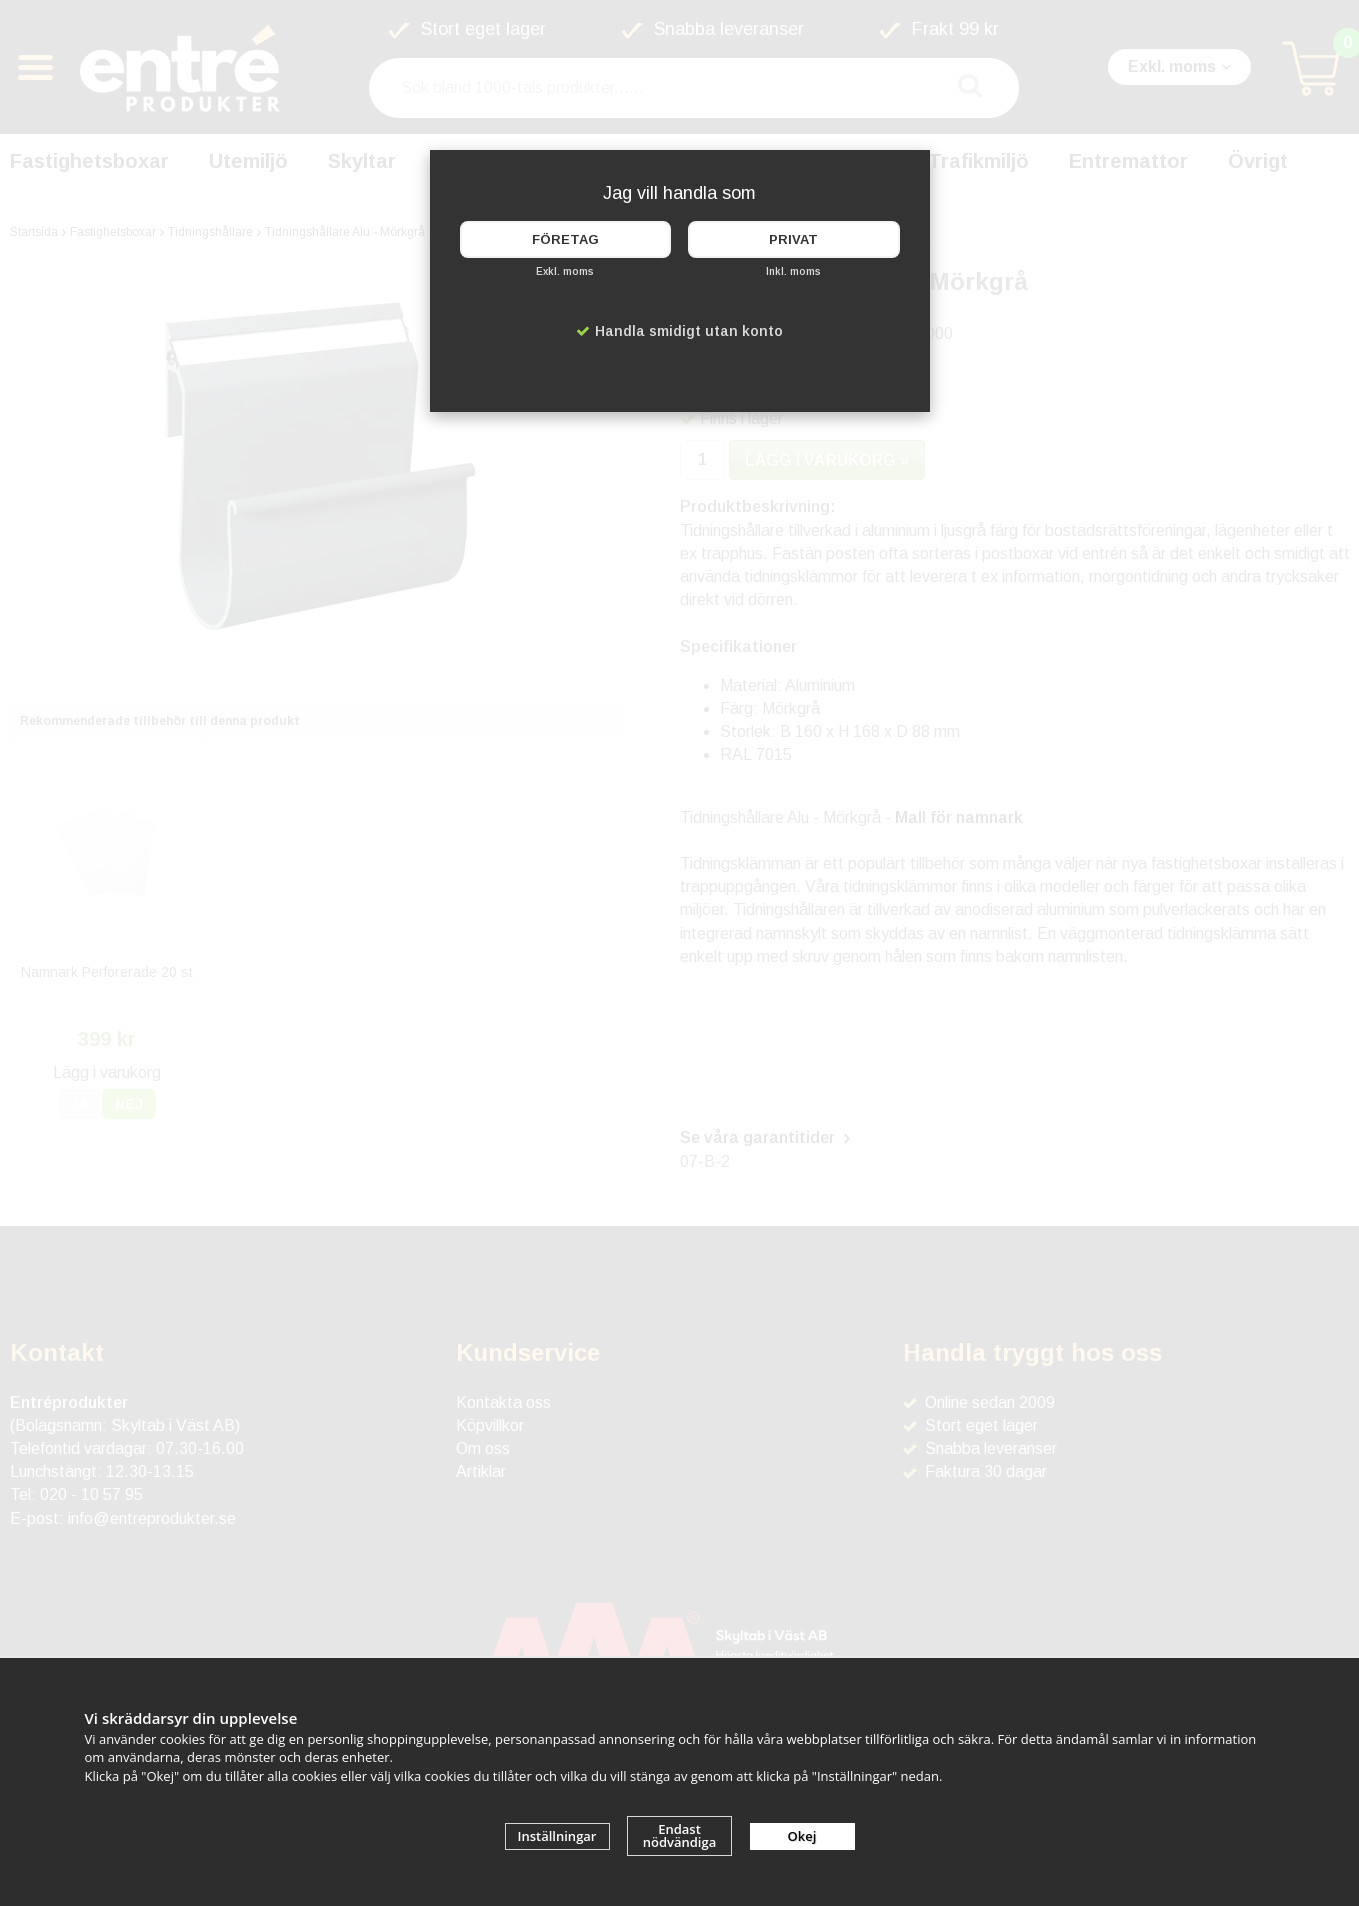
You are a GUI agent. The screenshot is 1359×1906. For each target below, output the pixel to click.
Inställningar (557, 1836)
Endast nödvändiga (680, 1835)
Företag (565, 239)
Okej (802, 1836)
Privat (793, 239)
